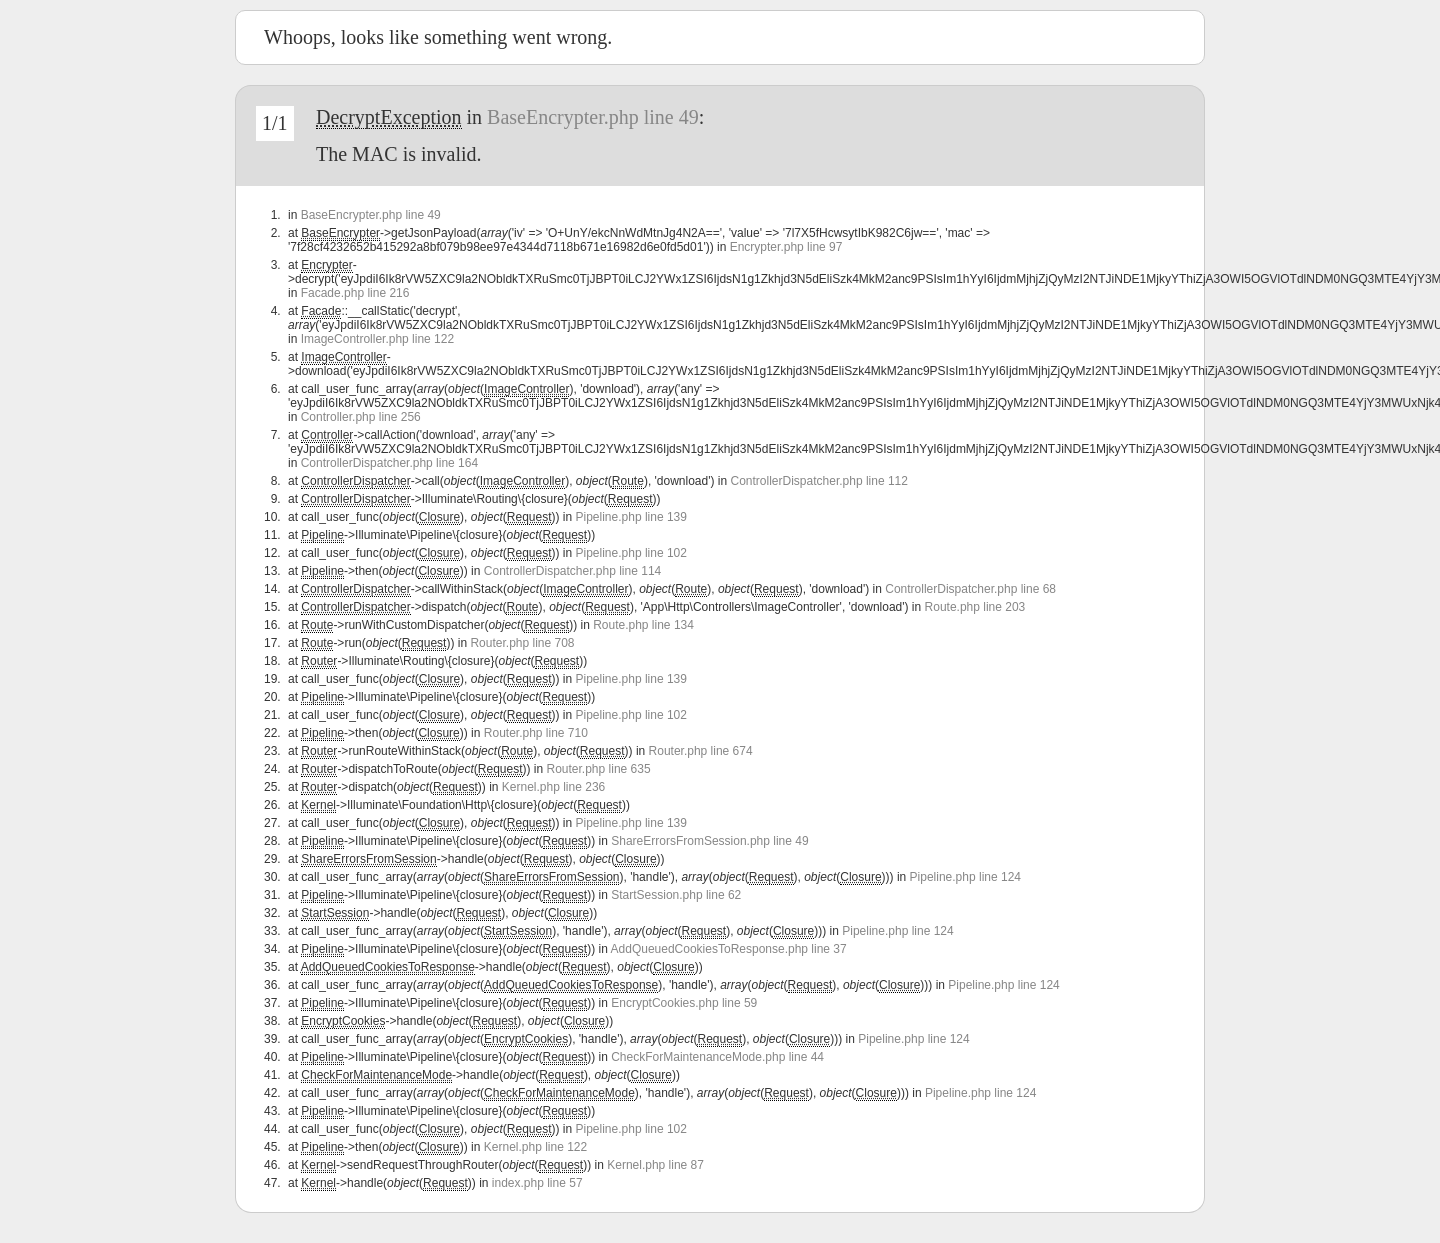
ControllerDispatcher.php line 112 (819, 481)
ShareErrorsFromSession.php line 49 (709, 841)
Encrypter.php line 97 (786, 247)
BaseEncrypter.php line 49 (593, 117)
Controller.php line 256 (361, 417)
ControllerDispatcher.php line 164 (389, 463)
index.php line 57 (537, 1183)
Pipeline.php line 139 (631, 517)
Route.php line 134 (643, 625)
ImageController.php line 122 (377, 339)
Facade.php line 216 (355, 293)
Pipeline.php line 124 (965, 877)
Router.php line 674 (701, 751)
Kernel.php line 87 (655, 1165)
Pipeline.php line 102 (631, 553)
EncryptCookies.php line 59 (684, 1003)
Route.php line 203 (975, 607)
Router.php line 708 (522, 643)
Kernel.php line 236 (553, 787)
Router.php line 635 (599, 769)
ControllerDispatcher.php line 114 (572, 571)
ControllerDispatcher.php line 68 (970, 589)
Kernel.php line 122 (535, 1147)
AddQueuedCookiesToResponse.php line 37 (729, 949)
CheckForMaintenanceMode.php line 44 (717, 1057)
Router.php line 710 (536, 733)
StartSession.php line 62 (676, 895)
